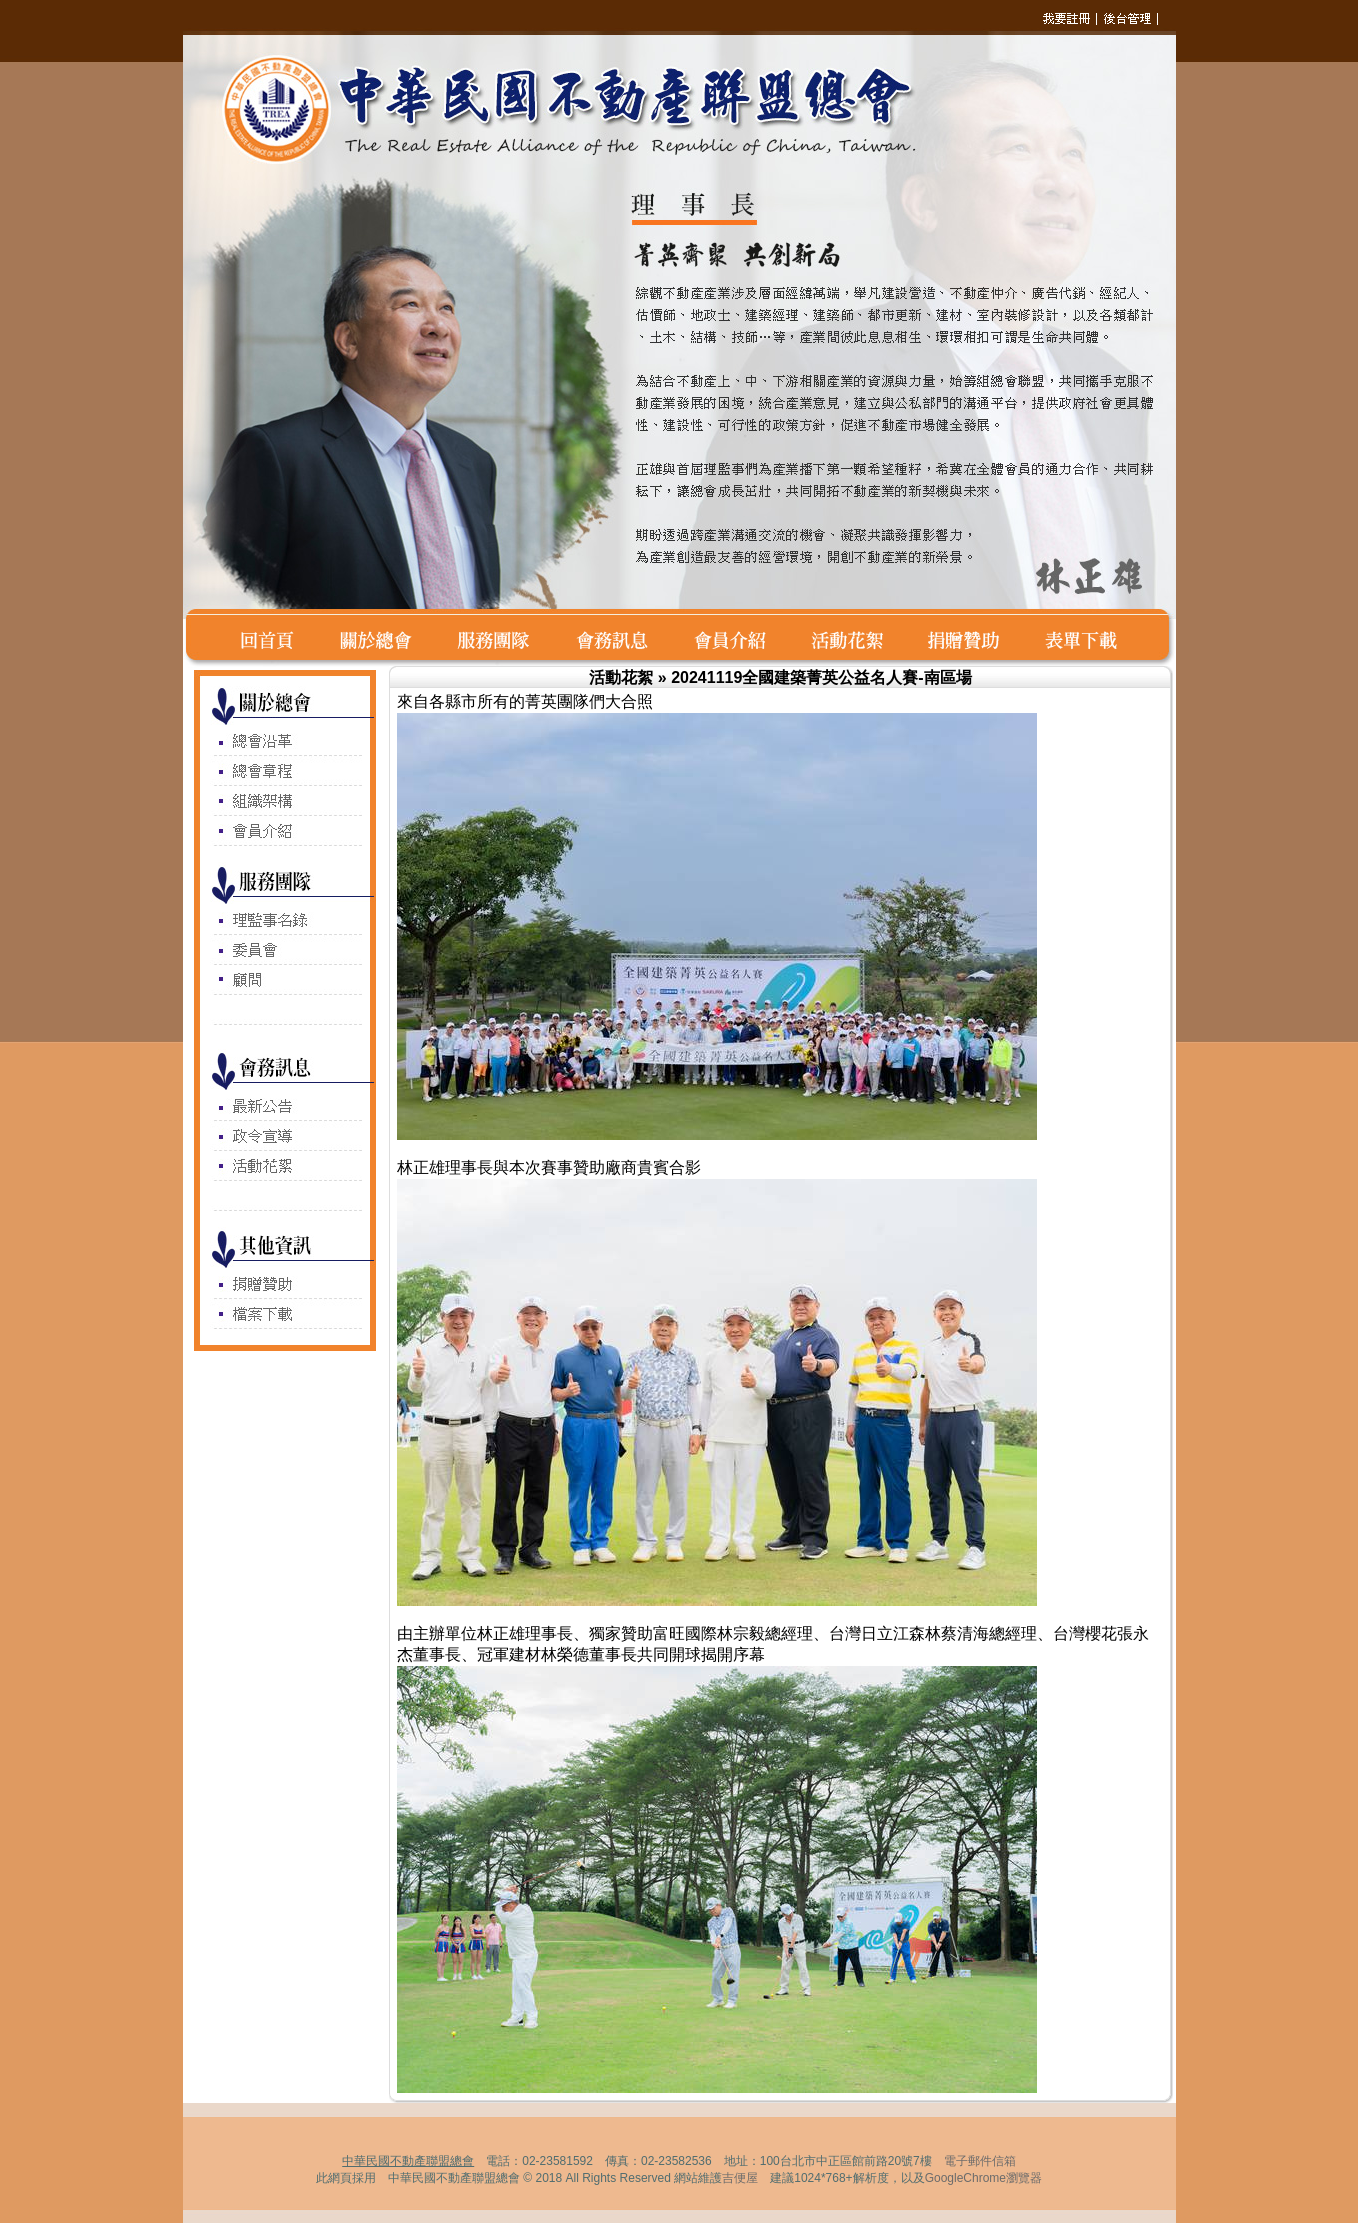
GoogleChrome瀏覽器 (983, 2178)
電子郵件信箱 (980, 2161)
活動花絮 (859, 637)
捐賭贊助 (975, 637)
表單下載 (1085, 637)
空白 (209, 637)
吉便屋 (740, 2178)
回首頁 (277, 637)
